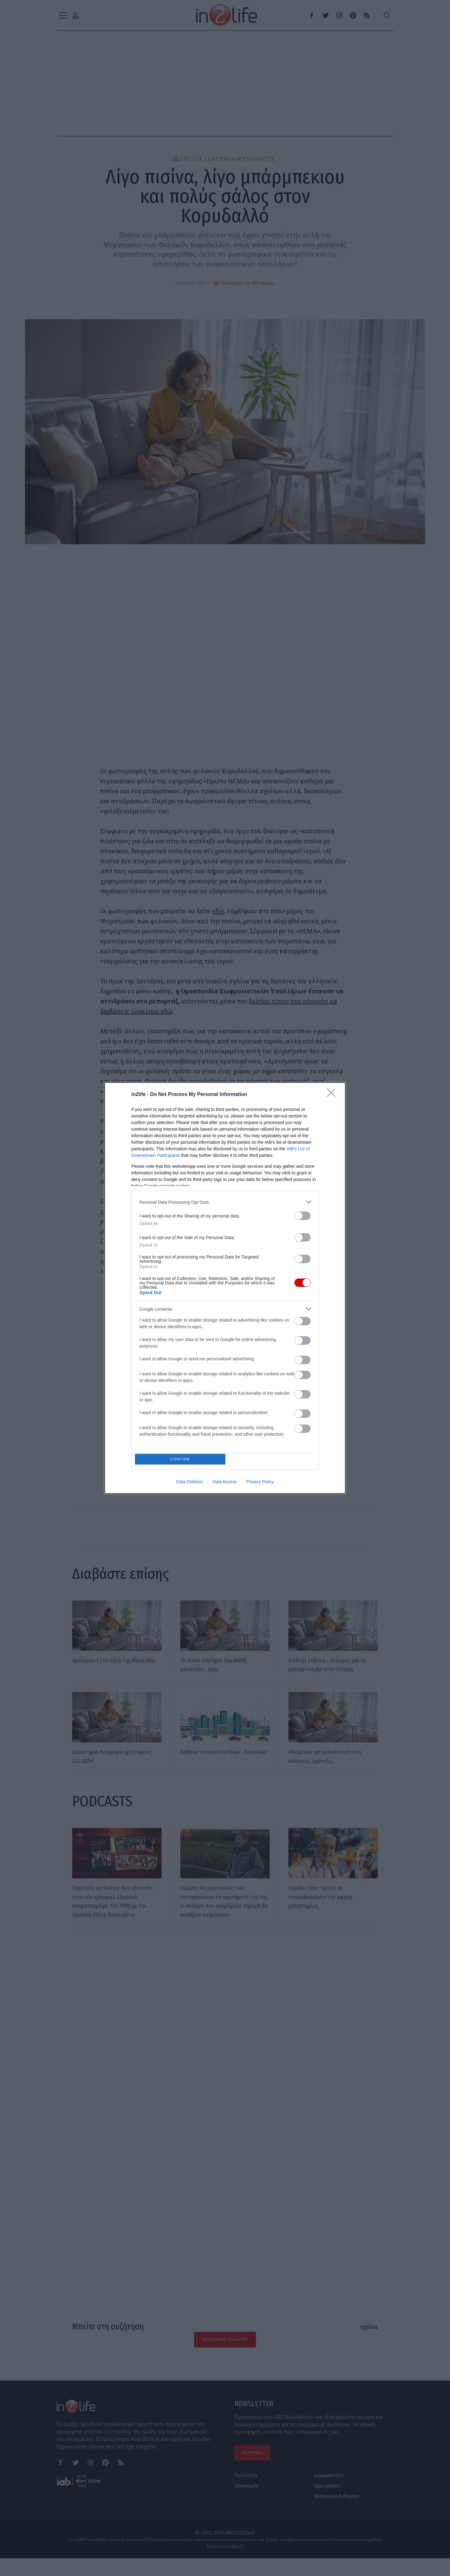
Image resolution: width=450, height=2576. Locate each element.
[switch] (302, 1214)
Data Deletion (189, 1483)
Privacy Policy (260, 1483)
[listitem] (225, 1200)
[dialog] (225, 1288)
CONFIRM (182, 1459)
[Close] (333, 1093)
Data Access (224, 1483)
